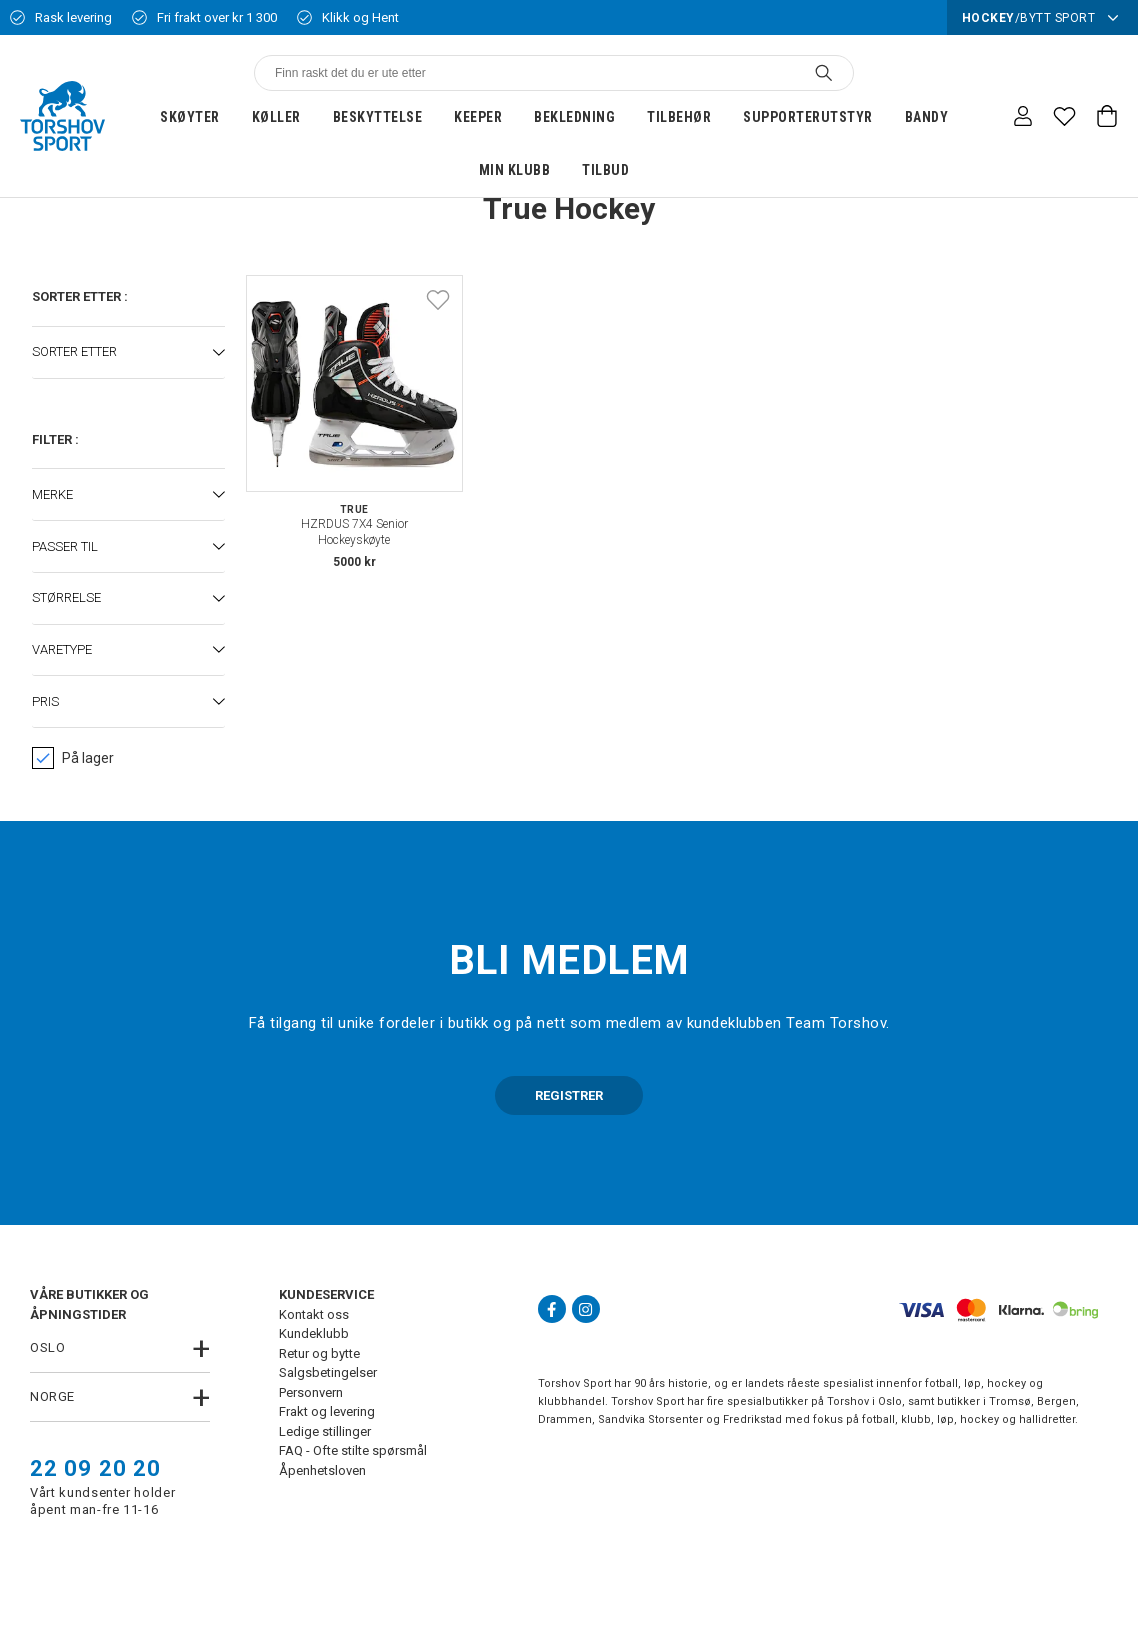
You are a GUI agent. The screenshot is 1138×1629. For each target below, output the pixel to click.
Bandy (927, 117)
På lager (73, 758)
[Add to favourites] (438, 300)
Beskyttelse (378, 117)
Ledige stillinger (325, 1431)
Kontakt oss (314, 1314)
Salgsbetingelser (328, 1372)
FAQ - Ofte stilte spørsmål (353, 1450)
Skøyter (190, 117)
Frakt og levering (327, 1411)
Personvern (311, 1392)
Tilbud (605, 170)
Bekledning (574, 117)
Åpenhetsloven (322, 1470)
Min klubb (515, 170)
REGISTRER (569, 1095)
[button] (128, 353)
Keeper (478, 117)
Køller (276, 117)
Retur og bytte (319, 1353)
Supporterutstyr (808, 117)
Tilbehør (679, 117)
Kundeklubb (314, 1333)
